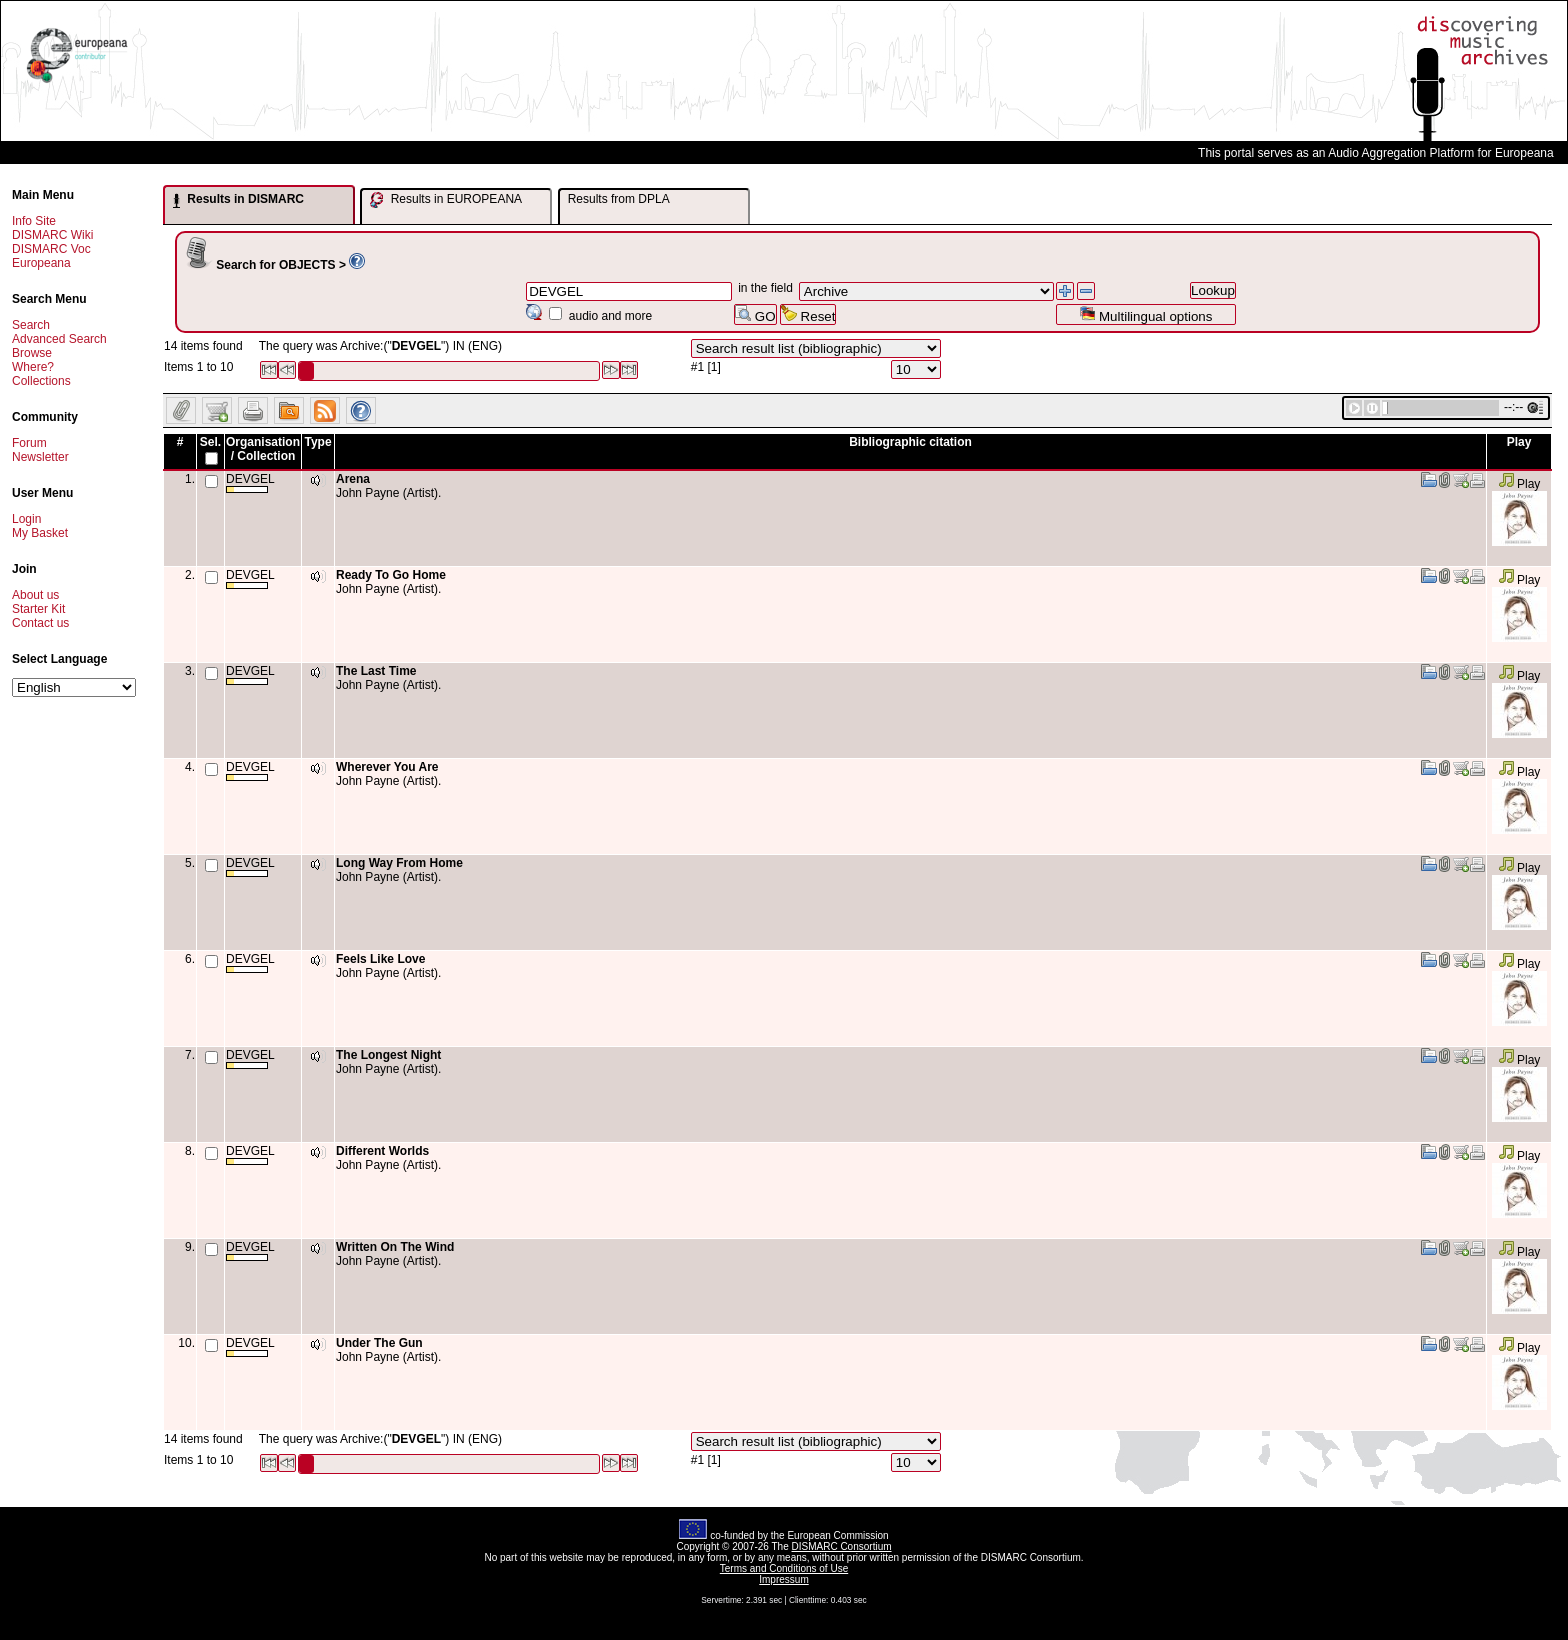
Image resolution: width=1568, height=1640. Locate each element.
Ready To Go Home (391, 575)
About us (35, 595)
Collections (41, 381)
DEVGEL (250, 482)
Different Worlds (382, 1151)
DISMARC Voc (51, 249)
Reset (808, 314)
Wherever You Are (387, 767)
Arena (353, 479)
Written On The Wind (395, 1247)
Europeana (41, 263)
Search (31, 325)
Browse (32, 353)
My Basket (40, 533)
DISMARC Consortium (842, 1546)
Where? (33, 367)
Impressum (783, 1579)
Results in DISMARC (238, 200)
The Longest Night (388, 1055)
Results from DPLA (619, 199)
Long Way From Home (399, 863)
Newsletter (40, 457)
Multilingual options (1145, 314)
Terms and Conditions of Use (784, 1568)
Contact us (40, 623)
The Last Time (376, 671)
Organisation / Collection (263, 449)
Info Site (34, 221)
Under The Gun (379, 1343)
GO (755, 314)
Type (317, 442)
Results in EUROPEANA (446, 200)
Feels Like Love (380, 959)
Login (26, 519)
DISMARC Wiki (52, 235)
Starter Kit (38, 609)
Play (1519, 484)
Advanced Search (59, 339)
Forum (29, 443)
